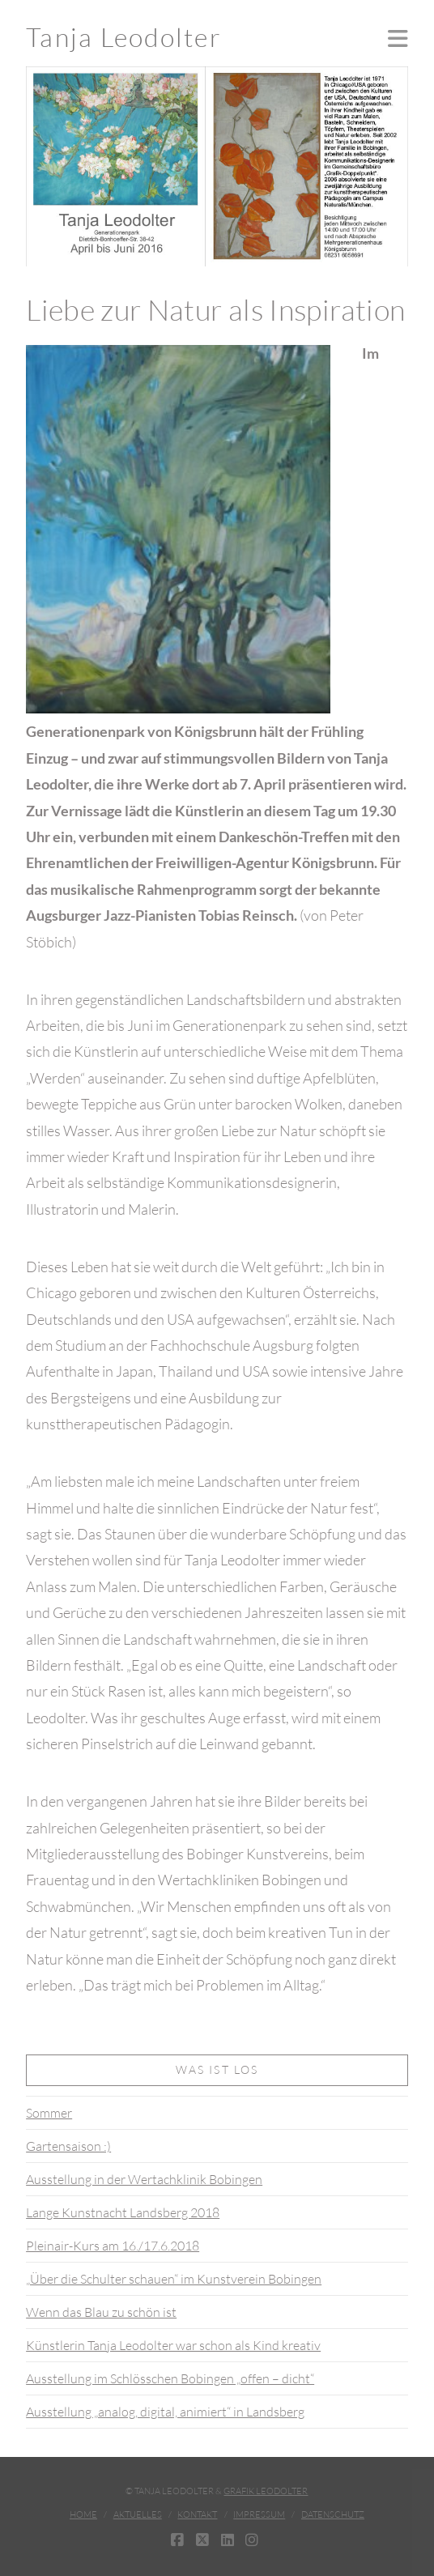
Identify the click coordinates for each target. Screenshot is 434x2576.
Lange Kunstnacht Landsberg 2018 (122, 2212)
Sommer (49, 2113)
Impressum (259, 2514)
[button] (398, 38)
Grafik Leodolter (265, 2491)
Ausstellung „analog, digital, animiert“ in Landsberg (165, 2412)
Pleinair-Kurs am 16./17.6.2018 (112, 2246)
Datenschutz (332, 2514)
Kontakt (197, 2514)
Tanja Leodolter (124, 37)
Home (83, 2514)
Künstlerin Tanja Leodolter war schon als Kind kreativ (173, 2345)
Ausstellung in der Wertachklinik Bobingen (144, 2179)
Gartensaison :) (68, 2146)
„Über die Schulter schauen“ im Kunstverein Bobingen (173, 2279)
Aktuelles (137, 2514)
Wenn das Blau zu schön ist (101, 2312)
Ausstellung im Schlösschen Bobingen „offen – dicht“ (170, 2378)
